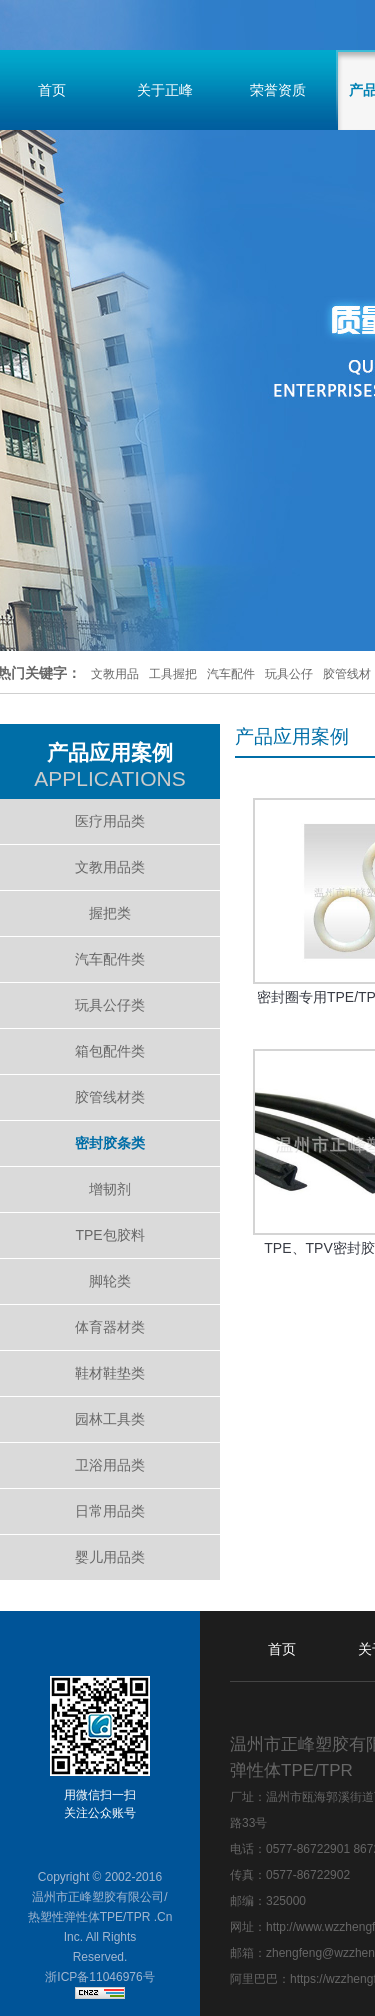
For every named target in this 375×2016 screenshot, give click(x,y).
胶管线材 (347, 674)
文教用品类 (110, 867)
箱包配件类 (110, 1051)
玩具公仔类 (110, 1005)
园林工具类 (110, 1419)
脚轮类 (110, 1281)
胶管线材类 (110, 1097)
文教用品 (115, 674)
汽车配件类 (110, 959)
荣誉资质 (278, 90)
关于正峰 (165, 90)
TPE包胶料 (109, 1235)
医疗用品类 (110, 821)
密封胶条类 (110, 1143)
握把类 (110, 913)
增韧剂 (110, 1189)
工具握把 (173, 674)
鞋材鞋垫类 (110, 1373)
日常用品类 (110, 1511)
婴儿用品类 (110, 1557)
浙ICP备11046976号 (99, 1977)
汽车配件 (231, 674)
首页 (282, 1649)
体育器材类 (110, 1327)
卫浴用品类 (110, 1465)
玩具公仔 (289, 674)
